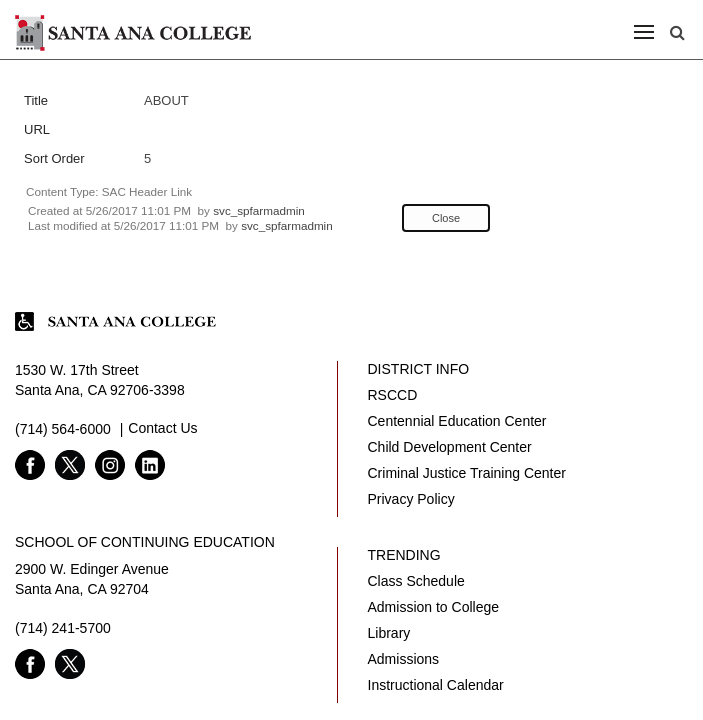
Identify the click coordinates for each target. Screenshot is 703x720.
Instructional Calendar (436, 685)
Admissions (404, 659)
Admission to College (434, 607)
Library (389, 633)
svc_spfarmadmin (259, 210)
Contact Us (162, 428)
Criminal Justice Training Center (467, 473)
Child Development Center (450, 447)
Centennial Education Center (457, 421)
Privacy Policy (411, 499)
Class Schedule (416, 581)
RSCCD (393, 395)
